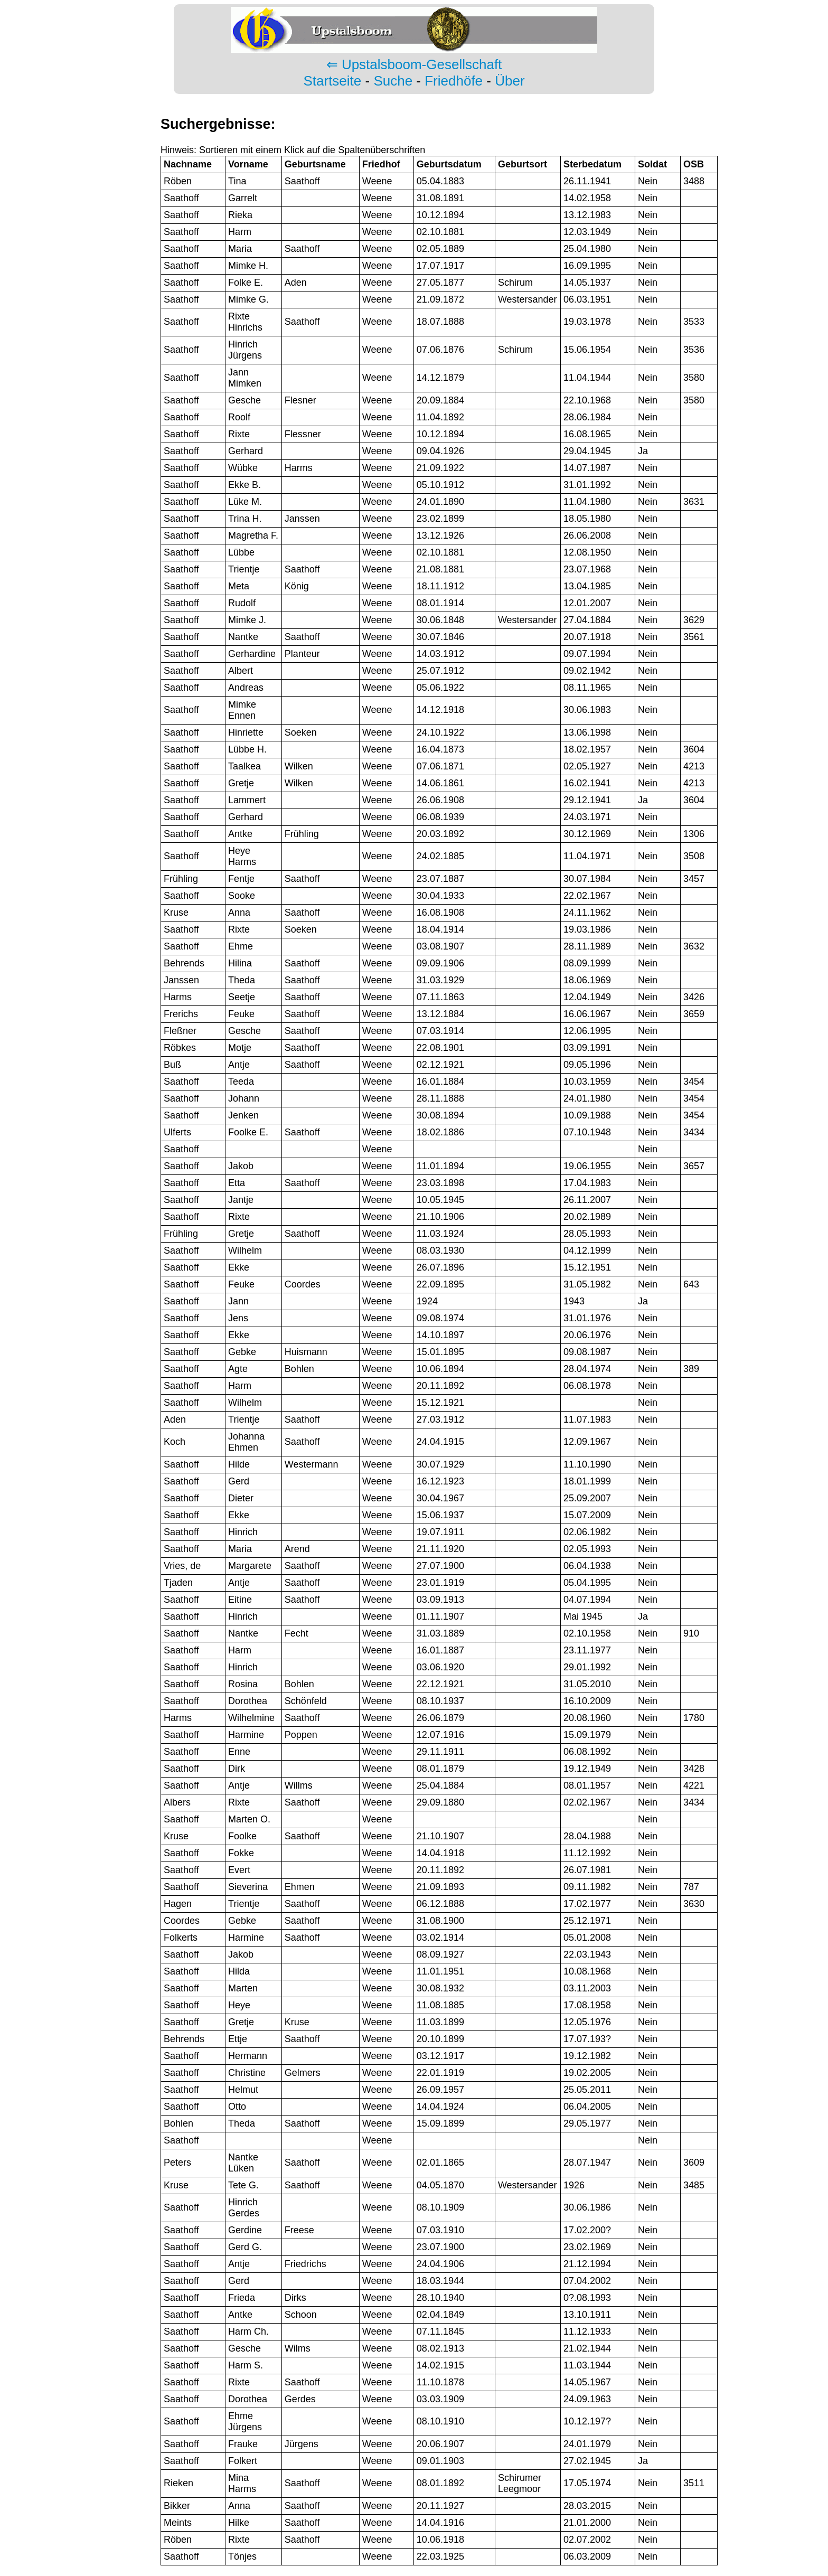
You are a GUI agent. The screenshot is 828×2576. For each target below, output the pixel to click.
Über (509, 81)
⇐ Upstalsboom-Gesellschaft (414, 64)
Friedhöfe (454, 81)
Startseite (332, 81)
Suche (392, 81)
